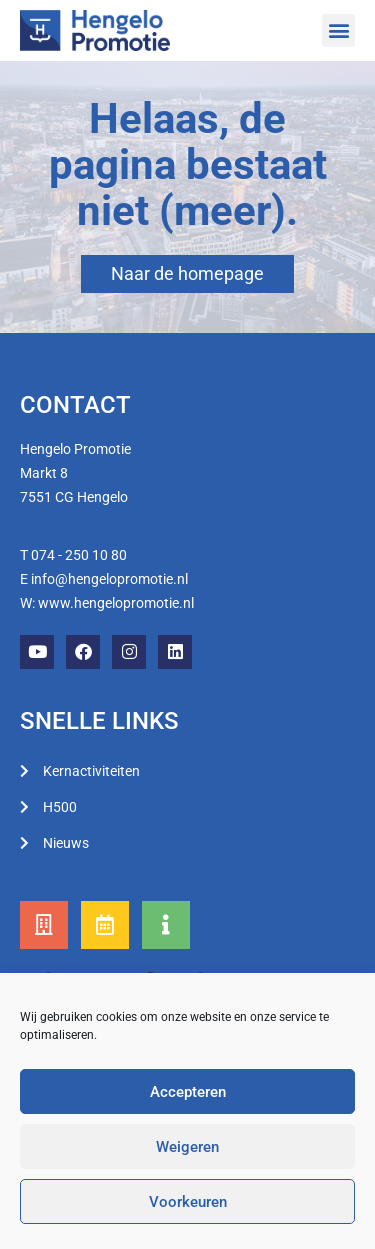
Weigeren (187, 1147)
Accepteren (188, 1092)
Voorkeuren (188, 1202)
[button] (338, 30)
